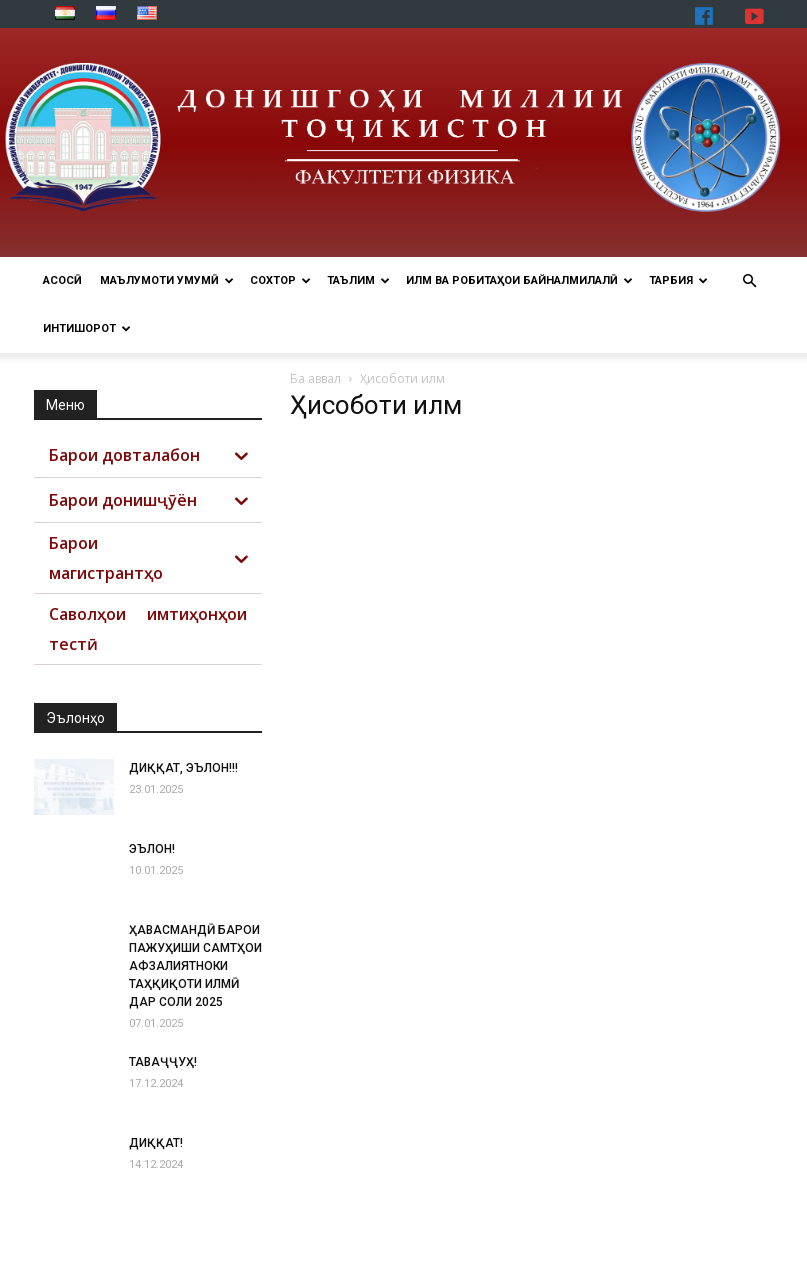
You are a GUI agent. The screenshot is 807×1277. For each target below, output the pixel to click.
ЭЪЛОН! (152, 849)
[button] (750, 281)
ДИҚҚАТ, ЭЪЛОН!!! (183, 768)
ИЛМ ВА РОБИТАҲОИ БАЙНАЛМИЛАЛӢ (519, 280)
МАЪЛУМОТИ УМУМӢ (167, 280)
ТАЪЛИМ (358, 280)
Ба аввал (315, 378)
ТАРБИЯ (678, 280)
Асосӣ (62, 280)
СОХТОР (280, 280)
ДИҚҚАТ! (156, 1143)
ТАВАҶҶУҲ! (163, 1062)
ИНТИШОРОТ (87, 328)
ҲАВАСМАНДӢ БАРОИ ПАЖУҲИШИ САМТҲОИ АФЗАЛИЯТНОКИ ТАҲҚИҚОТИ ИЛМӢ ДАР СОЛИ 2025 (195, 966)
